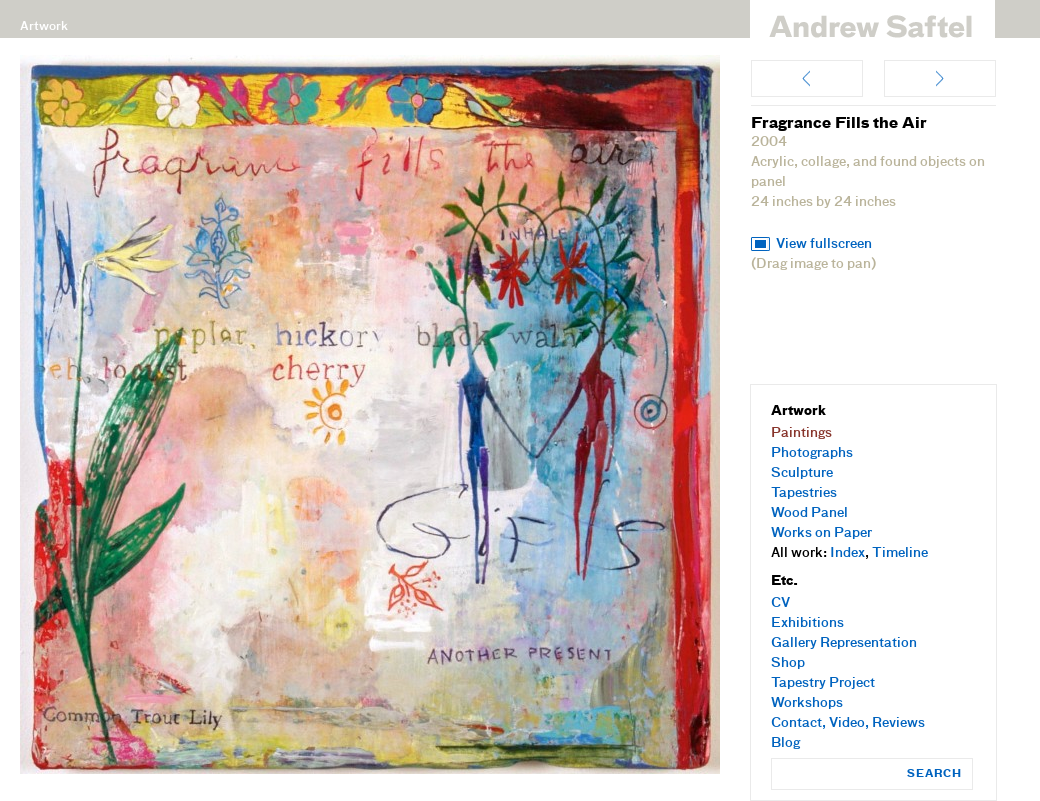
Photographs (812, 453)
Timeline (900, 553)
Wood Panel (809, 513)
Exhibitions (807, 623)
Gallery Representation (844, 643)
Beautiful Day (807, 78)
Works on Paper (821, 533)
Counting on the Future (940, 78)
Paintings (801, 433)
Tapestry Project (823, 683)
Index (847, 553)
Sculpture (802, 473)
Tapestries (804, 493)
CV (780, 603)
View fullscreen (824, 244)
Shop (788, 663)
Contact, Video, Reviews (848, 723)
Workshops (807, 703)
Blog (785, 743)
